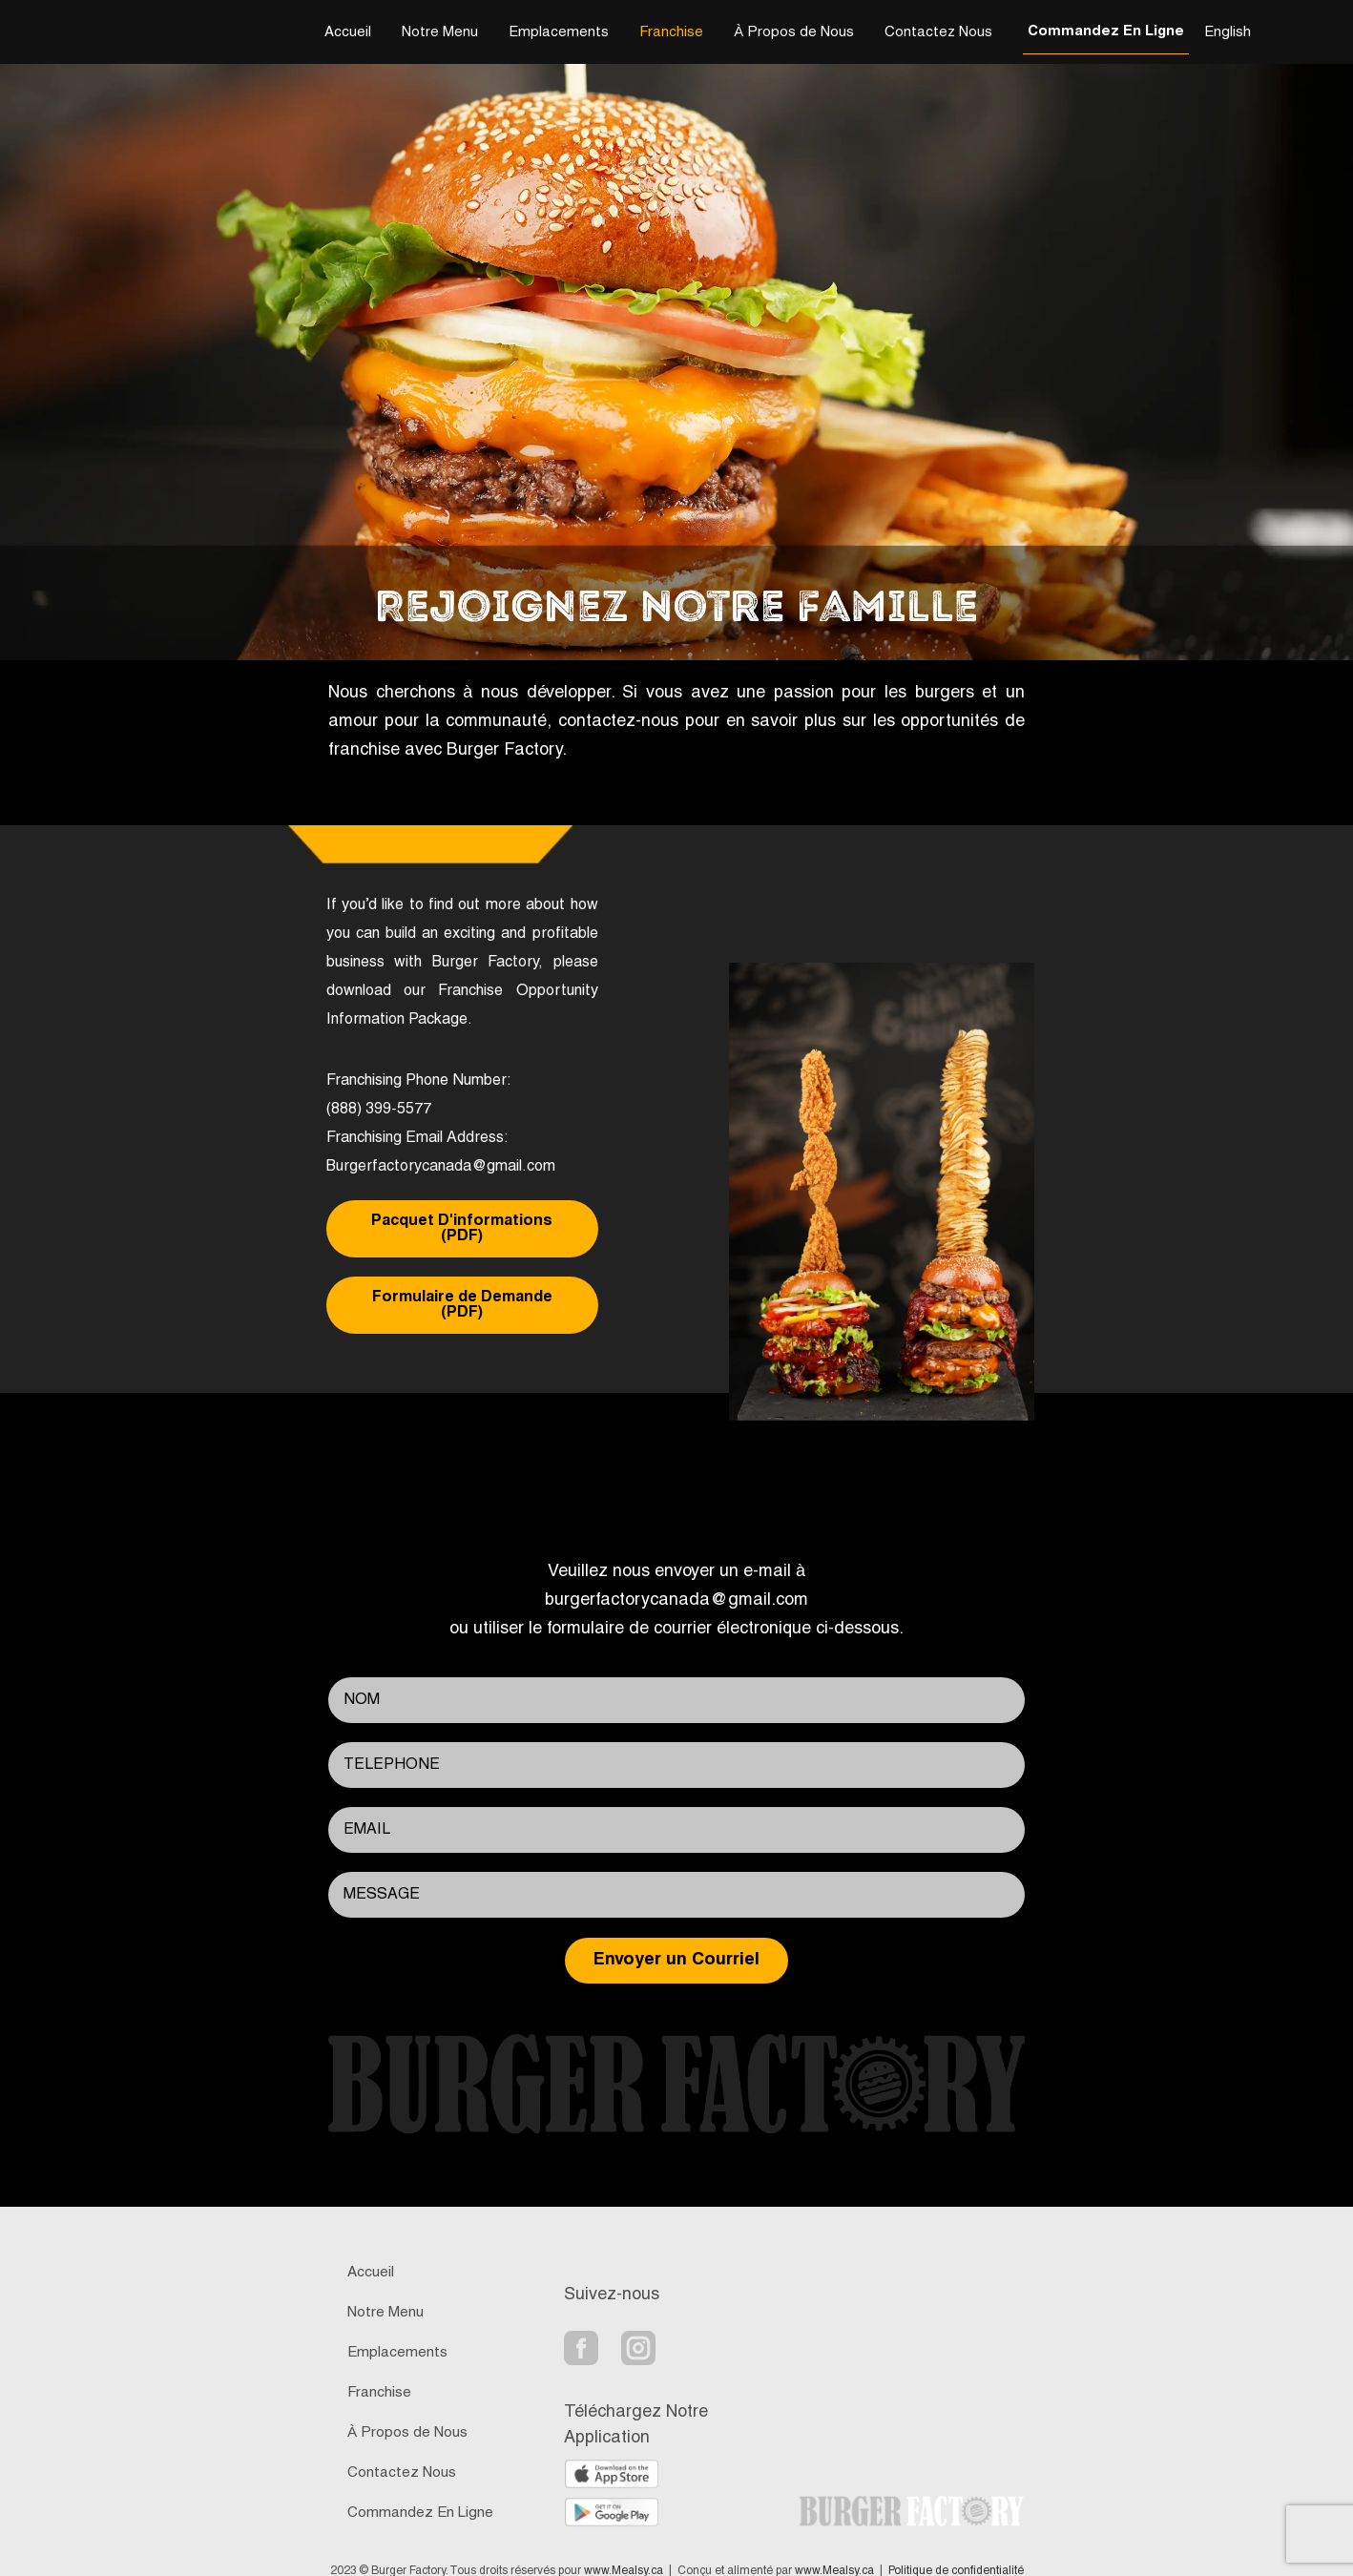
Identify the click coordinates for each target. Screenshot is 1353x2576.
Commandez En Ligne (1106, 31)
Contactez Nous (938, 32)
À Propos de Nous (794, 32)
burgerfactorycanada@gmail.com (676, 1577)
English (1227, 32)
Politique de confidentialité (956, 2548)
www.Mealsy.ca (623, 2548)
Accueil (347, 32)
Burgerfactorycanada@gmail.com (440, 1167)
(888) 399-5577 (378, 1109)
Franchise (671, 32)
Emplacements (559, 32)
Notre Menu (440, 32)
